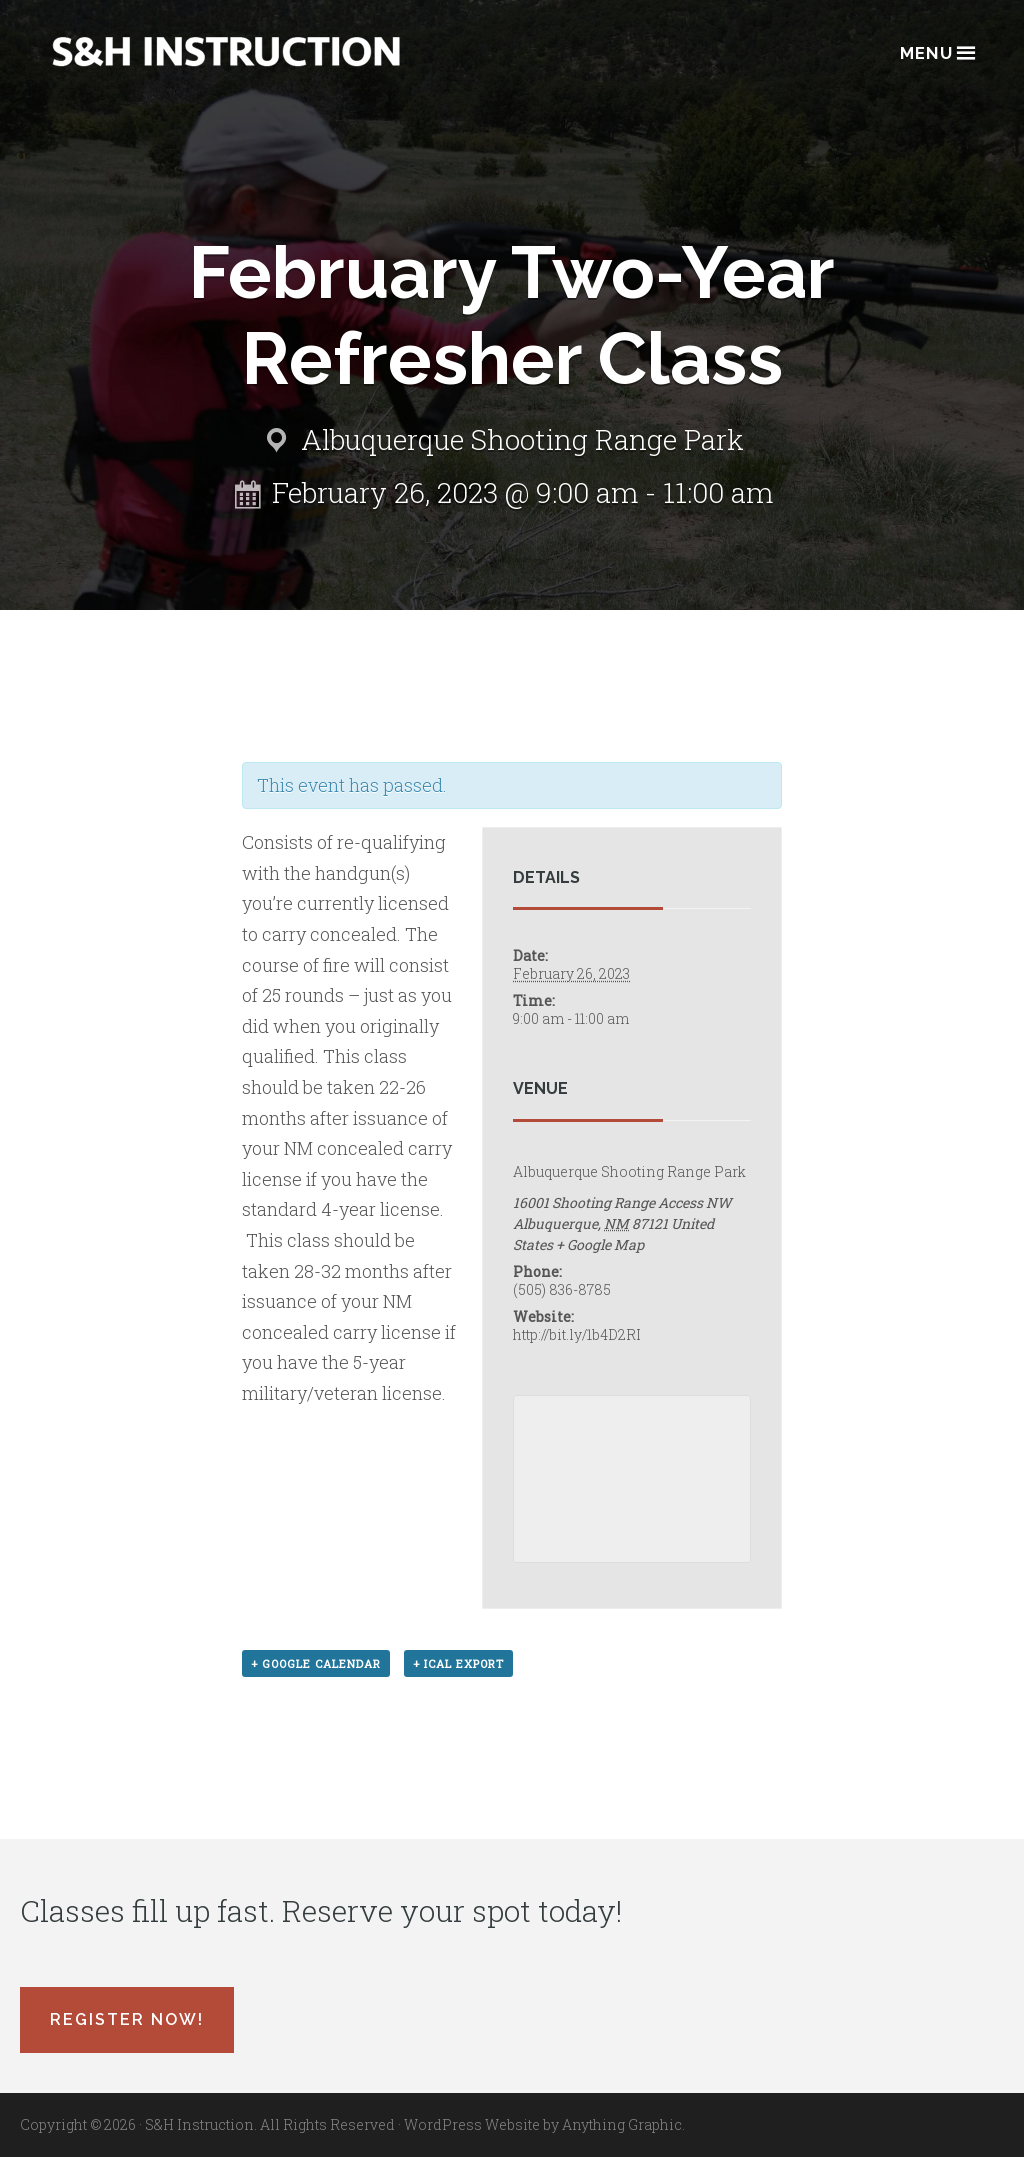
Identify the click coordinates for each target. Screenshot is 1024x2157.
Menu (936, 51)
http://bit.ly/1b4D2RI (577, 1334)
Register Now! (127, 2019)
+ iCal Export (458, 1663)
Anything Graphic (622, 2124)
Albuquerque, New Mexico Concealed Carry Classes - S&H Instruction (226, 51)
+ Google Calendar (316, 1663)
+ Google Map (600, 1244)
